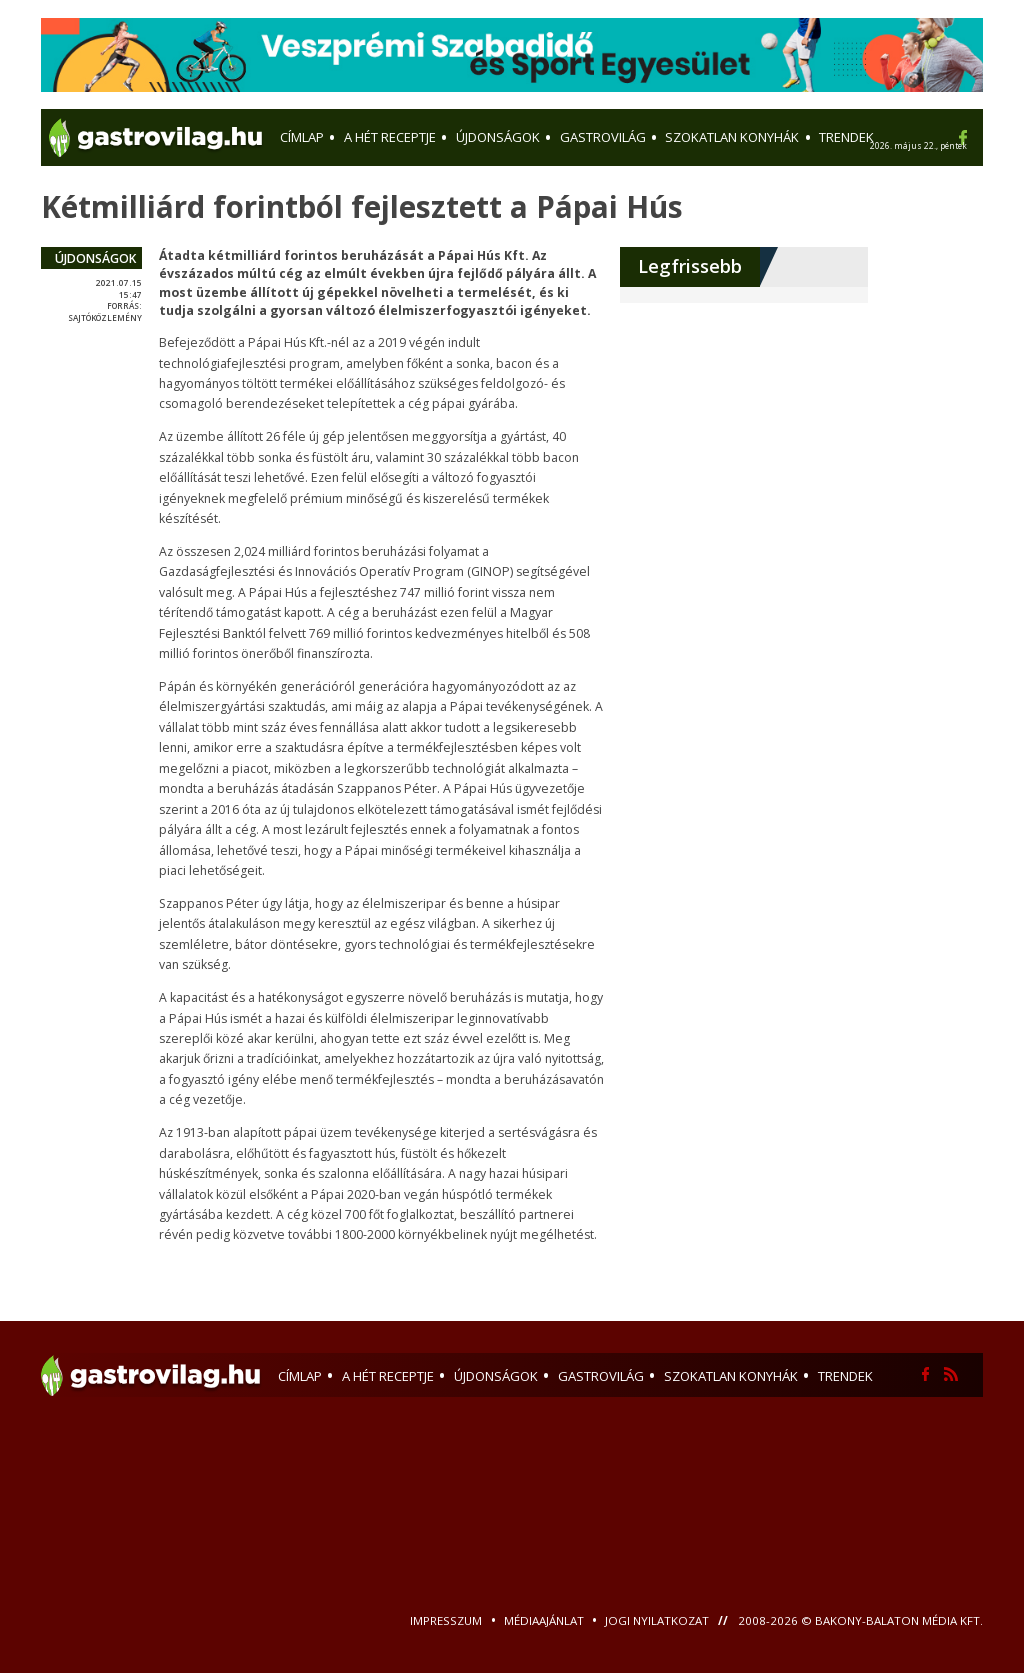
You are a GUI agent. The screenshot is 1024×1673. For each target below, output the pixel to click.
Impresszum (447, 1620)
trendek (845, 1376)
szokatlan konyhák (731, 1376)
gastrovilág (601, 1376)
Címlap (300, 1376)
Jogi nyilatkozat (658, 1620)
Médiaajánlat (545, 1620)
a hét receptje (388, 1376)
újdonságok (95, 258)
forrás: (124, 305)
